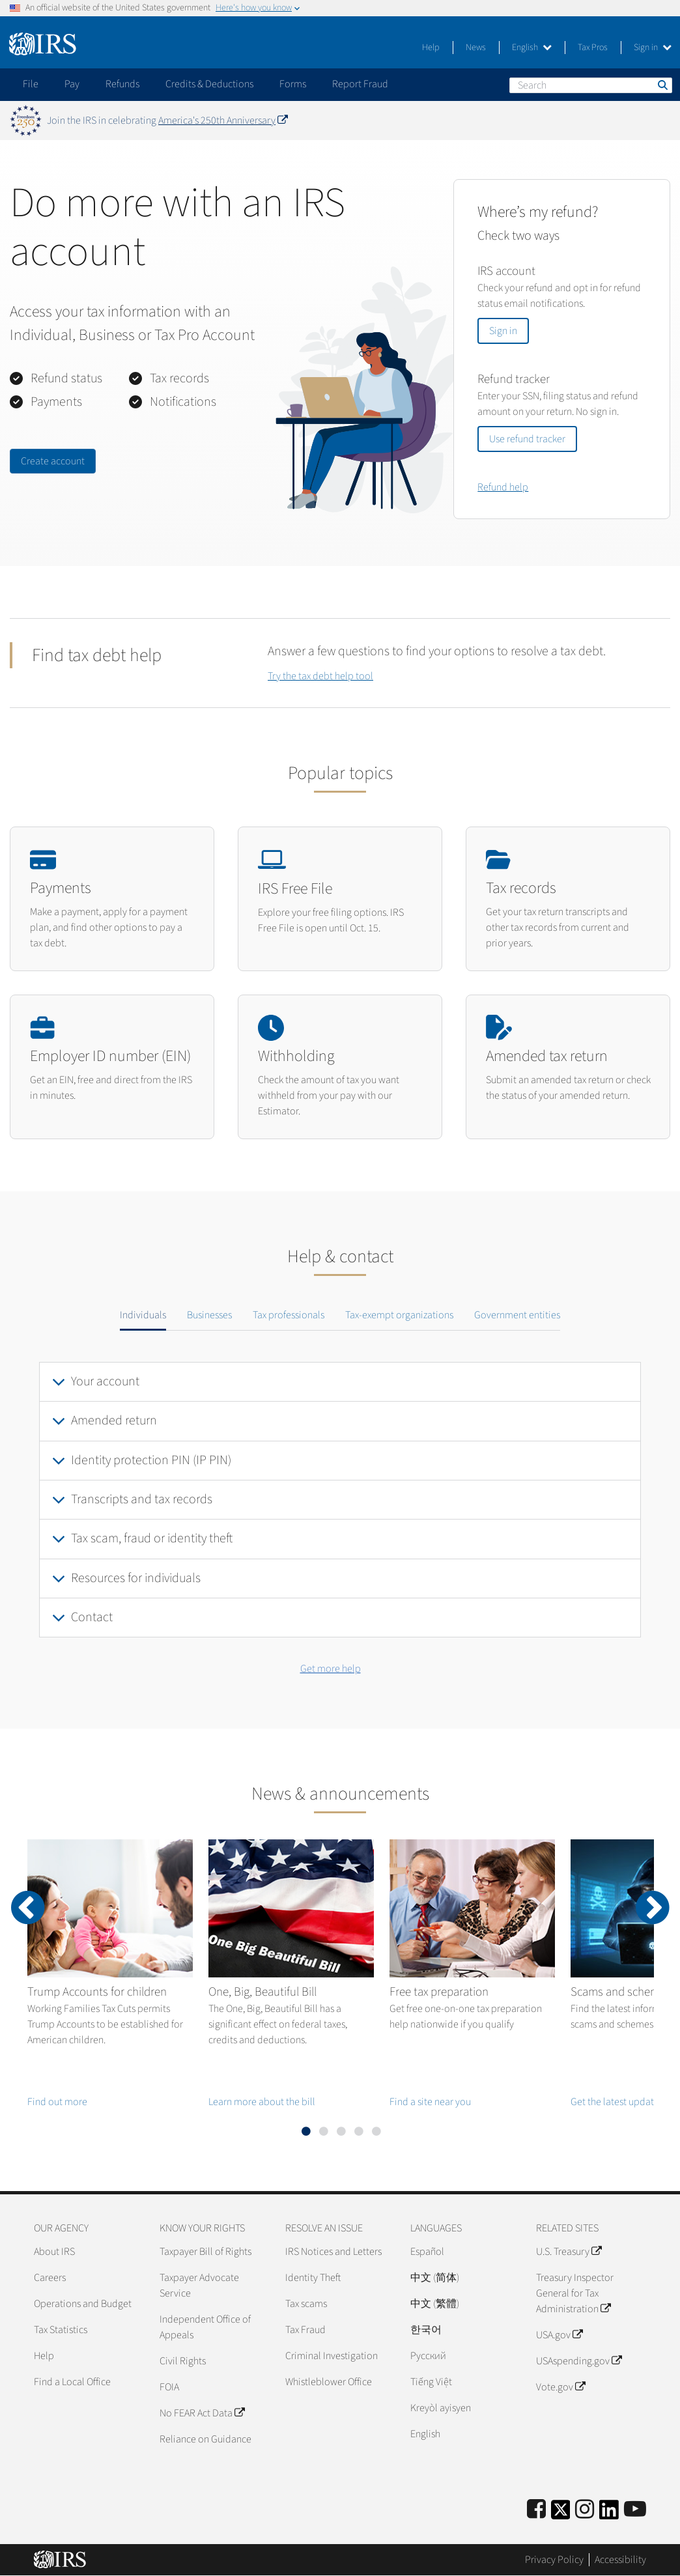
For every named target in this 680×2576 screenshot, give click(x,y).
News (476, 47)
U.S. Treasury (568, 2251)
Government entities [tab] (517, 1315)
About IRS (54, 2251)
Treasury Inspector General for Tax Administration (575, 2293)
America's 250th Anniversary (222, 120)
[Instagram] (584, 2510)
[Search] (590, 85)
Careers (50, 2278)
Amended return (114, 1420)
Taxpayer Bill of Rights (205, 2251)
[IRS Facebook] (536, 2510)
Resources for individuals (136, 1578)
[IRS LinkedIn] (609, 2514)
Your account (105, 1381)
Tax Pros (593, 47)
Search (662, 84)
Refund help (502, 487)
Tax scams (306, 2304)
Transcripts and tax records (141, 1499)
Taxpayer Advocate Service (199, 2285)
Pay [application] (71, 84)
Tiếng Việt (431, 2382)
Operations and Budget (83, 2304)
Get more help (330, 1669)
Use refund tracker (527, 439)
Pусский (428, 2356)
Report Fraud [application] (360, 84)
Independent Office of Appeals (205, 2327)
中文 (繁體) (434, 2304)
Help (431, 47)
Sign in (653, 47)
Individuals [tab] (143, 1315)
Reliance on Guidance (205, 2439)
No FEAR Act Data (202, 2413)
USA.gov (559, 2335)
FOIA (169, 2387)
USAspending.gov (578, 2361)
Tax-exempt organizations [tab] (399, 1315)
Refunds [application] (122, 84)
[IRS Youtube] (635, 2510)
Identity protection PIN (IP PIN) (151, 1460)
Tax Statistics (60, 2330)
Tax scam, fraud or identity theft (152, 1538)
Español (427, 2251)
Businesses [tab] (209, 1315)
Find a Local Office (72, 2382)
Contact (92, 1617)
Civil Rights (183, 2361)
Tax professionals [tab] (288, 1315)
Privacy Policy (554, 2559)
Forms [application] (292, 84)
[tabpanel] (340, 1500)
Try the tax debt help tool (320, 676)
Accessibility (620, 2559)
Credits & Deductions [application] (209, 84)
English (532, 47)
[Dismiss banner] (662, 120)
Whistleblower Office (328, 2382)
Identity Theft (313, 2278)
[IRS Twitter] (561, 2514)
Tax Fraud (305, 2330)
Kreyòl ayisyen (440, 2408)
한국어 (426, 2330)
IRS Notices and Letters (333, 2251)
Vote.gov (560, 2387)
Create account (53, 461)
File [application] (30, 84)
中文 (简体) (434, 2278)
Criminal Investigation (331, 2356)
